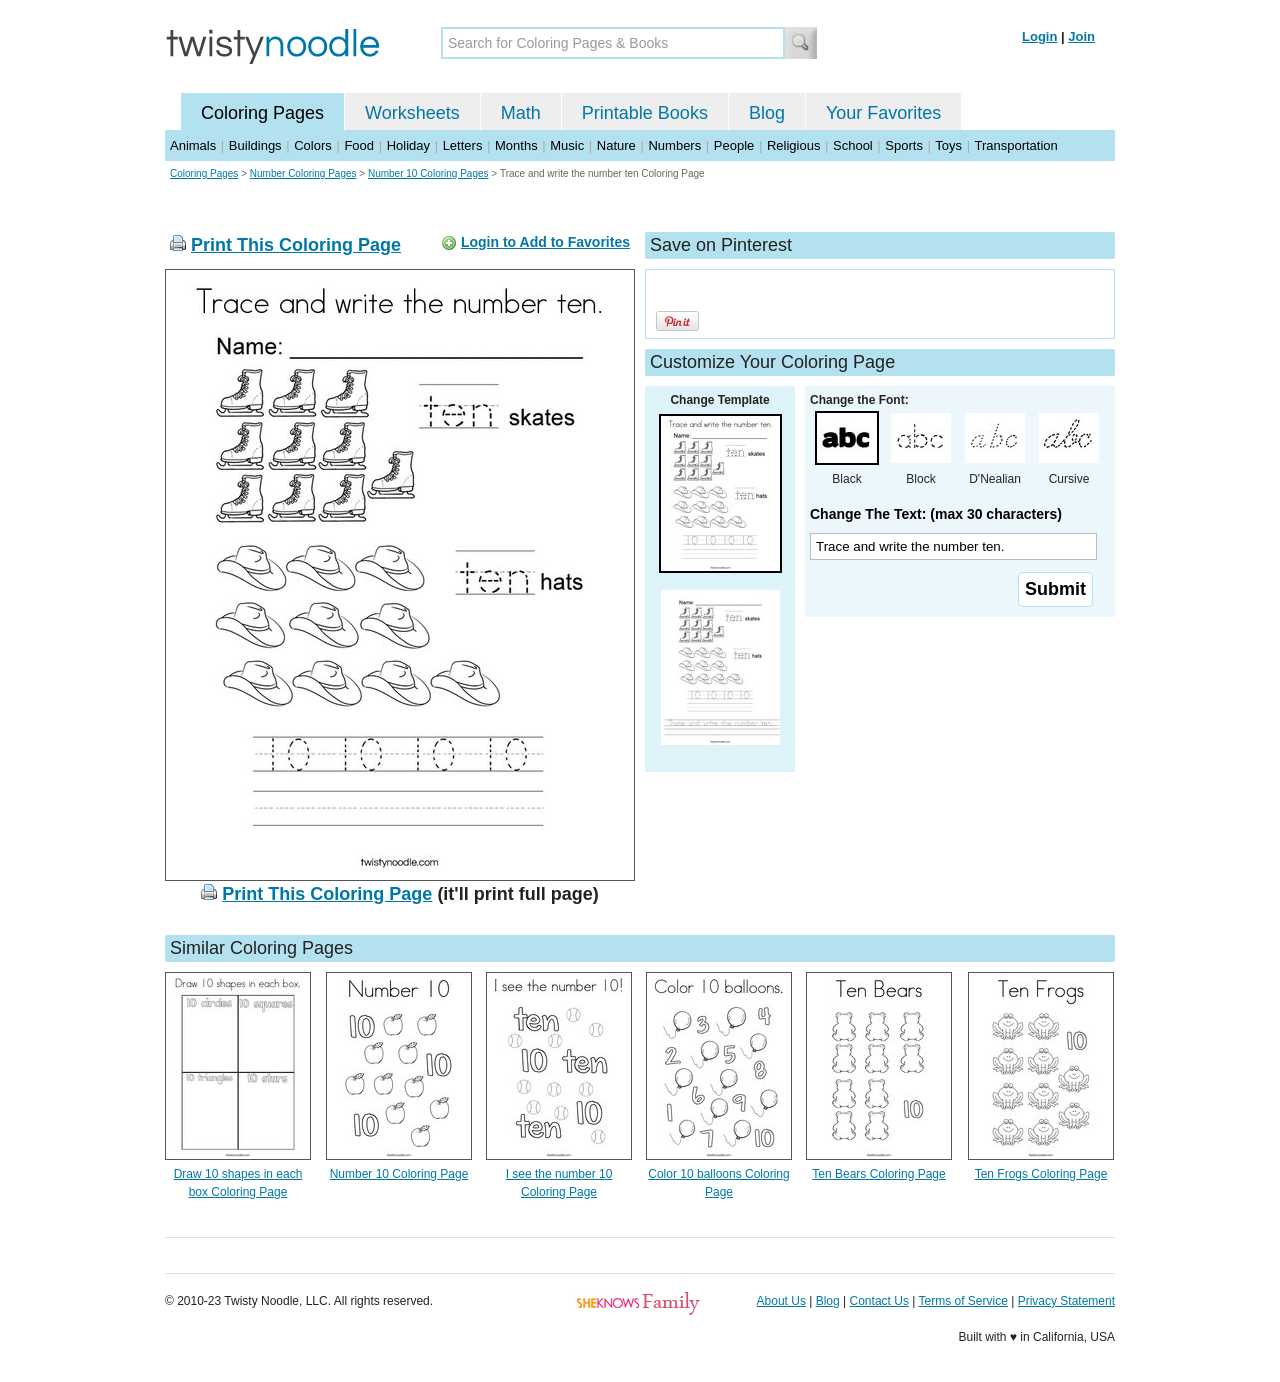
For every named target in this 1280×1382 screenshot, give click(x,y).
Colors (313, 145)
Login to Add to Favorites (545, 242)
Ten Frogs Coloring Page (1041, 1174)
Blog (767, 113)
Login (1039, 36)
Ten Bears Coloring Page (878, 1174)
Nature (616, 145)
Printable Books (645, 113)
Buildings (255, 145)
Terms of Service (962, 1301)
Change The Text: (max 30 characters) (936, 514)
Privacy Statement (1066, 1301)
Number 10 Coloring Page (399, 1174)
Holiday (408, 145)
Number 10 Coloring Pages (428, 173)
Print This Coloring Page (296, 245)
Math (521, 113)
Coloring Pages (262, 113)
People (734, 145)
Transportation (1015, 145)
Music (567, 145)
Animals (193, 145)
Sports (904, 145)
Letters (463, 145)
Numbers (674, 145)
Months (516, 145)
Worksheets (412, 113)
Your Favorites (883, 113)
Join (1081, 36)
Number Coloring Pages (303, 173)
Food (359, 145)
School (853, 145)
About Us (781, 1301)
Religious (793, 145)
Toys (948, 145)
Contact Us (879, 1301)
